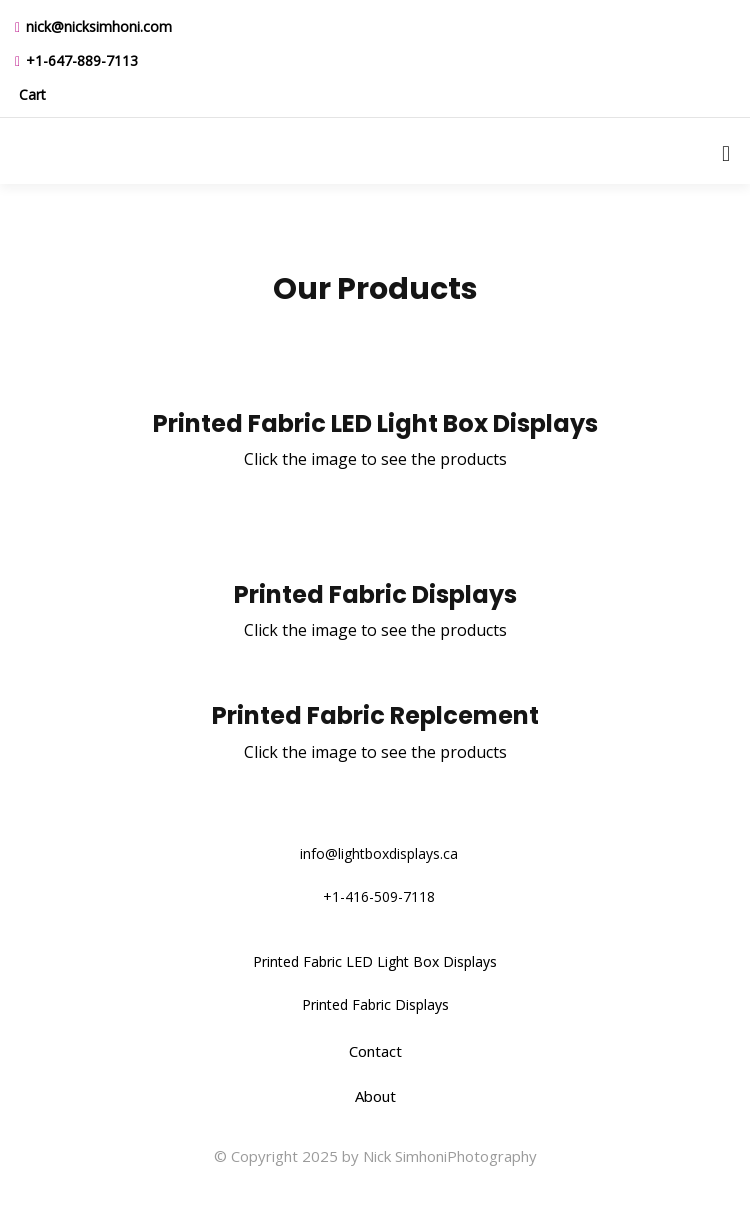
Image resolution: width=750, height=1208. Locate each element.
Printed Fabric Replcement (375, 715)
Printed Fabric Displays (375, 594)
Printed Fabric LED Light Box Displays (375, 423)
